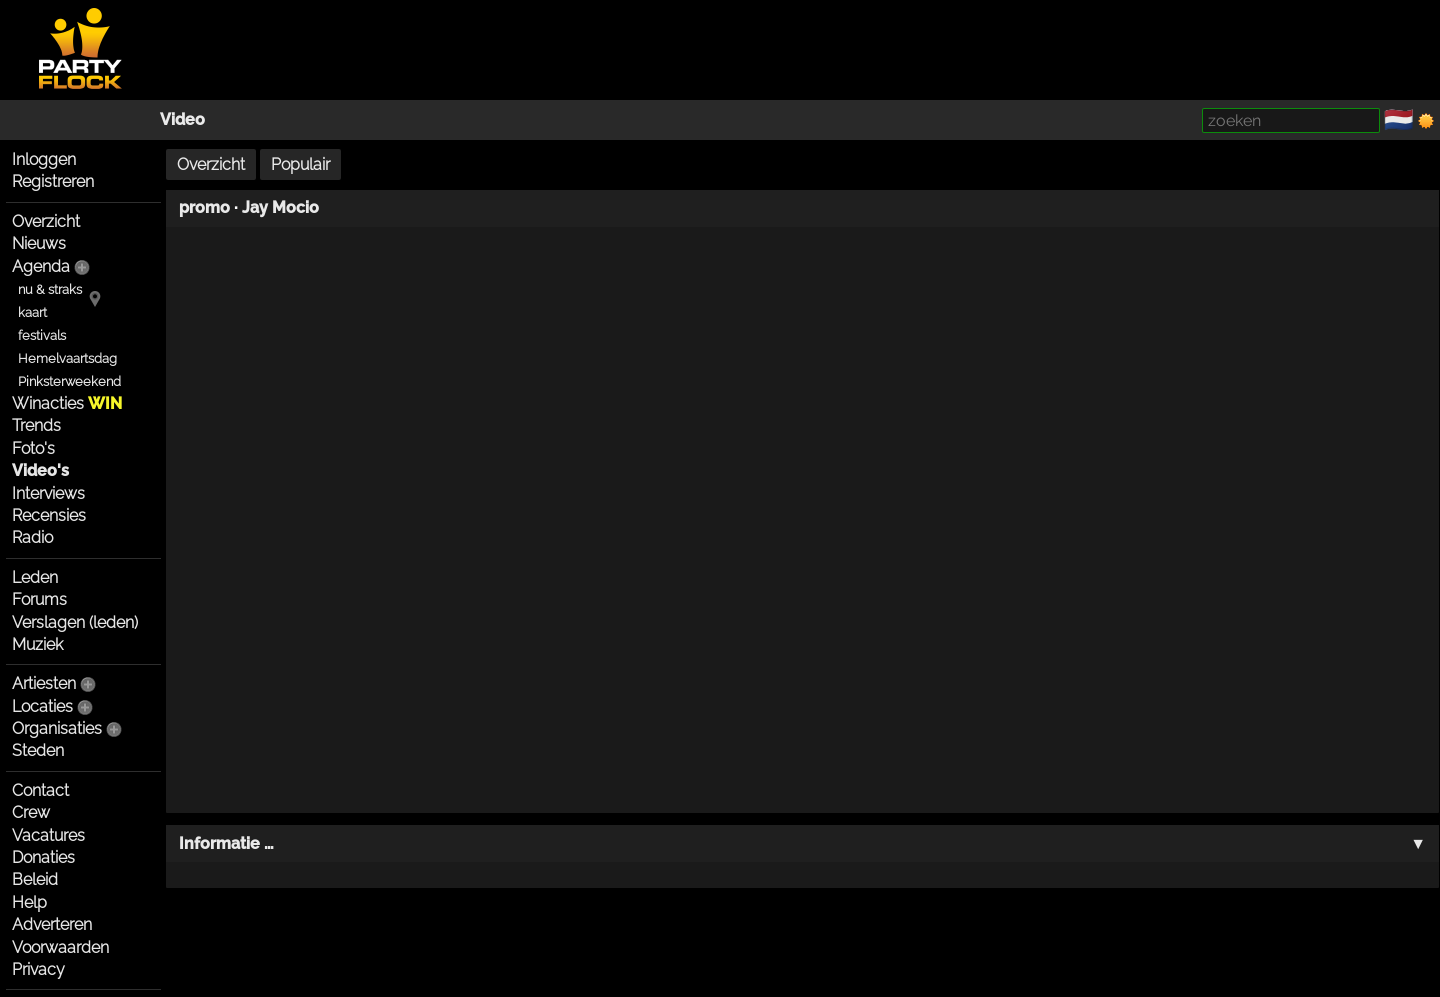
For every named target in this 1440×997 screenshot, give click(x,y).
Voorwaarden (60, 947)
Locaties (42, 706)
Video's (40, 470)
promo (204, 207)
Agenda (41, 266)
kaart (32, 312)
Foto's (33, 448)
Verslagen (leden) (75, 622)
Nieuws (39, 243)
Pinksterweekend (69, 381)
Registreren (53, 181)
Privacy (38, 969)
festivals (42, 335)
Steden (38, 750)
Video (182, 119)
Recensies (49, 515)
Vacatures (48, 835)
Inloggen (44, 159)
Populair (300, 164)
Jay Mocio (280, 207)
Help (29, 902)
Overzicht (46, 221)
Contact (40, 790)
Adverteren (52, 924)
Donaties (43, 857)
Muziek (37, 644)
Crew (31, 812)
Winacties (67, 403)
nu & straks (50, 289)
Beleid (35, 879)
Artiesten (44, 683)
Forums (39, 599)
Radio (32, 537)
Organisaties (57, 728)
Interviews (48, 493)
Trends (36, 425)
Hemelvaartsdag (67, 358)
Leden (35, 577)
